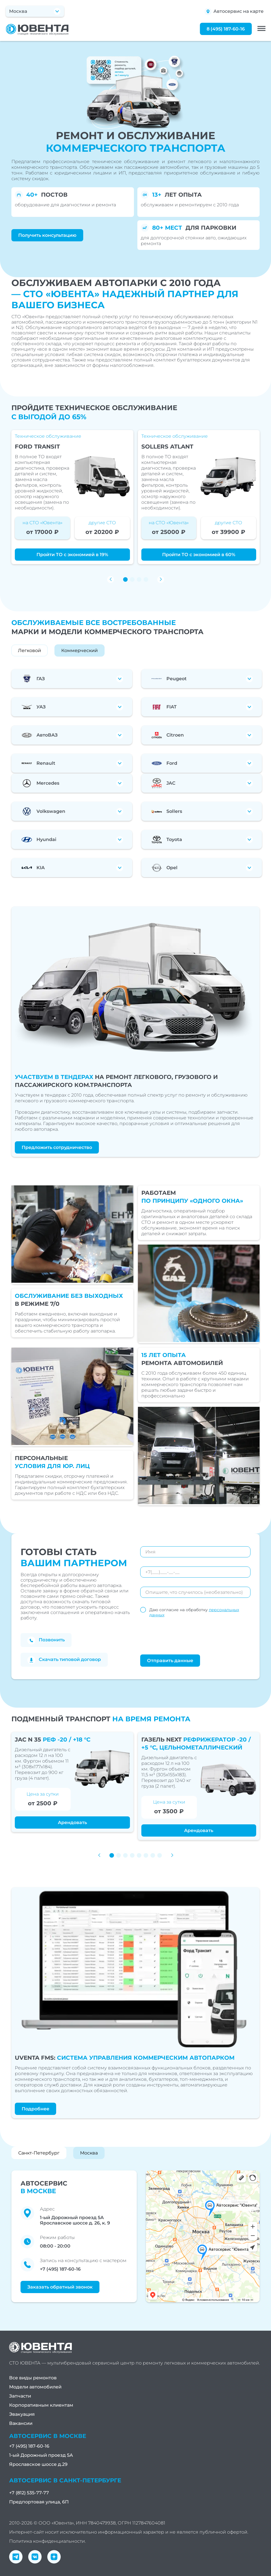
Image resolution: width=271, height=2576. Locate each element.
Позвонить (46, 1640)
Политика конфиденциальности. (47, 2541)
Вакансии (20, 2423)
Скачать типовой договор (64, 1660)
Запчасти (20, 2396)
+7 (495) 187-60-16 (60, 2269)
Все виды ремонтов (33, 2377)
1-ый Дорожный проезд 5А (41, 2455)
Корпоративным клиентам (41, 2405)
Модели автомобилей (35, 2387)
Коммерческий (79, 650)
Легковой (29, 650)
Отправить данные (170, 1660)
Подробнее (35, 2109)
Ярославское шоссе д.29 (38, 2464)
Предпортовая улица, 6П (39, 2502)
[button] (125, 579)
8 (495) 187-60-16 (226, 29)
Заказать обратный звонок (60, 2287)
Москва (89, 2153)
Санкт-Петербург (39, 2153)
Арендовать (72, 1822)
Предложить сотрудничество (57, 1147)
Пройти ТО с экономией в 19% (72, 554)
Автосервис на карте (234, 11)
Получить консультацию (47, 235)
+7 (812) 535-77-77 (29, 2492)
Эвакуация (22, 2414)
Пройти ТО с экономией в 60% (198, 554)
